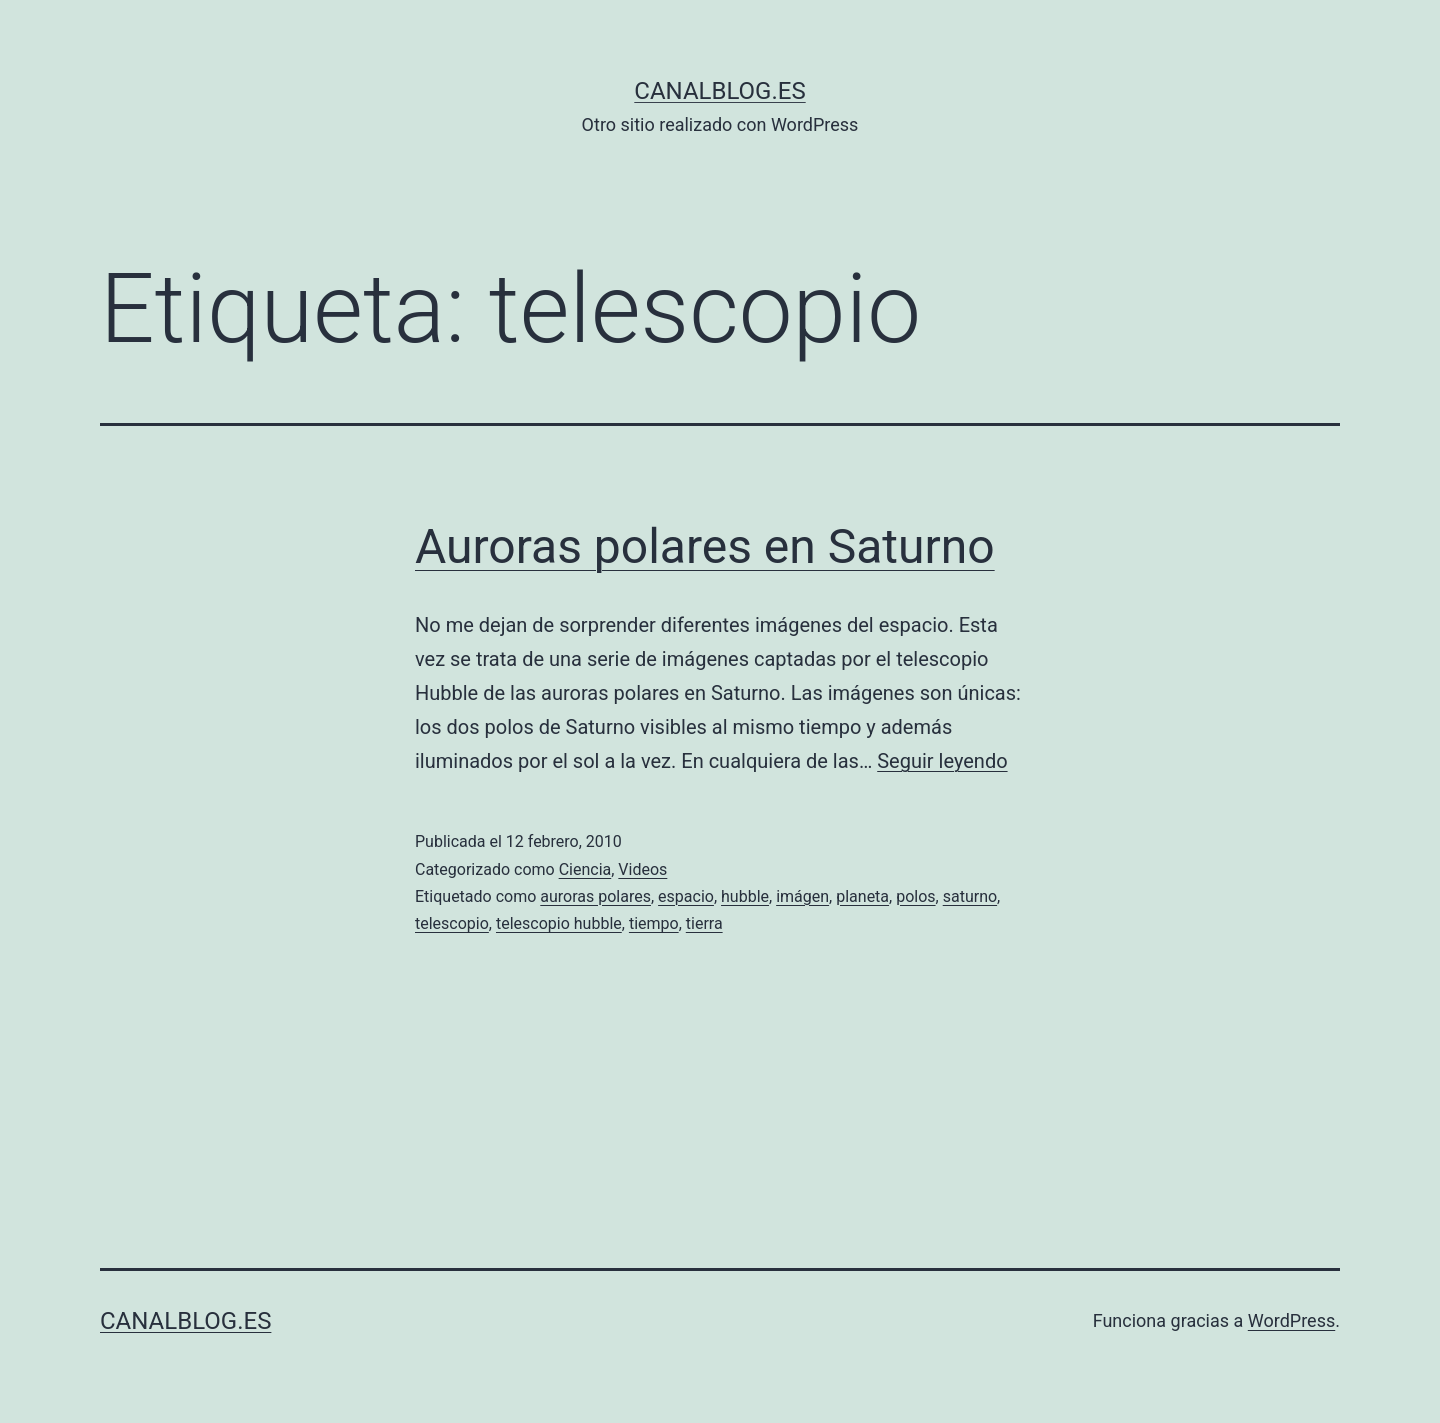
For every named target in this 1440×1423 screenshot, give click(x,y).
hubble (745, 896)
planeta (862, 896)
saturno (970, 896)
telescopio (452, 923)
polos (915, 896)
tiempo (654, 923)
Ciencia (585, 869)
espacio (686, 896)
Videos (642, 869)
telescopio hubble (559, 923)
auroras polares (595, 896)
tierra (704, 923)
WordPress (1291, 1320)
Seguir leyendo (942, 761)
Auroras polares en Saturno (705, 546)
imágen (802, 896)
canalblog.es (719, 91)
